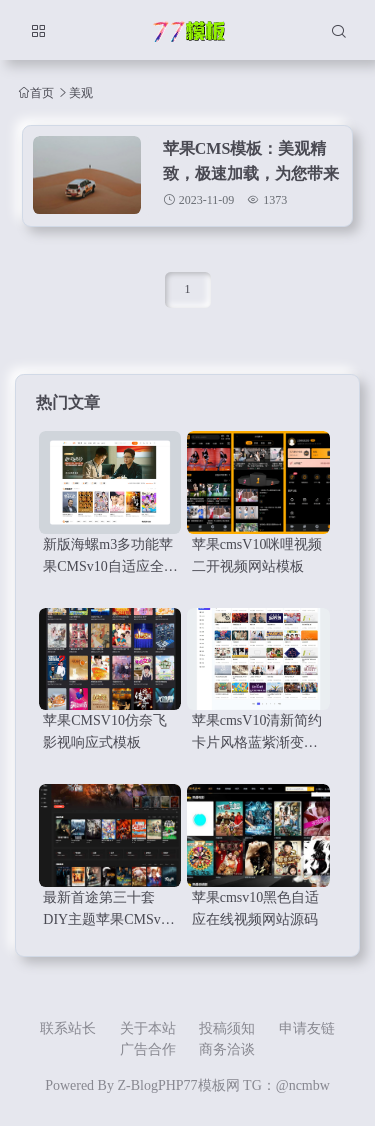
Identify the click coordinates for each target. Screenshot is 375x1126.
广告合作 (148, 1049)
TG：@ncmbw (286, 1085)
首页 (42, 92)
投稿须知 (227, 1028)
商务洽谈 (227, 1049)
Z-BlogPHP (150, 1085)
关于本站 (148, 1028)
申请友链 (307, 1028)
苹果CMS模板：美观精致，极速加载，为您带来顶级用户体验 (251, 173)
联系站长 (68, 1028)
